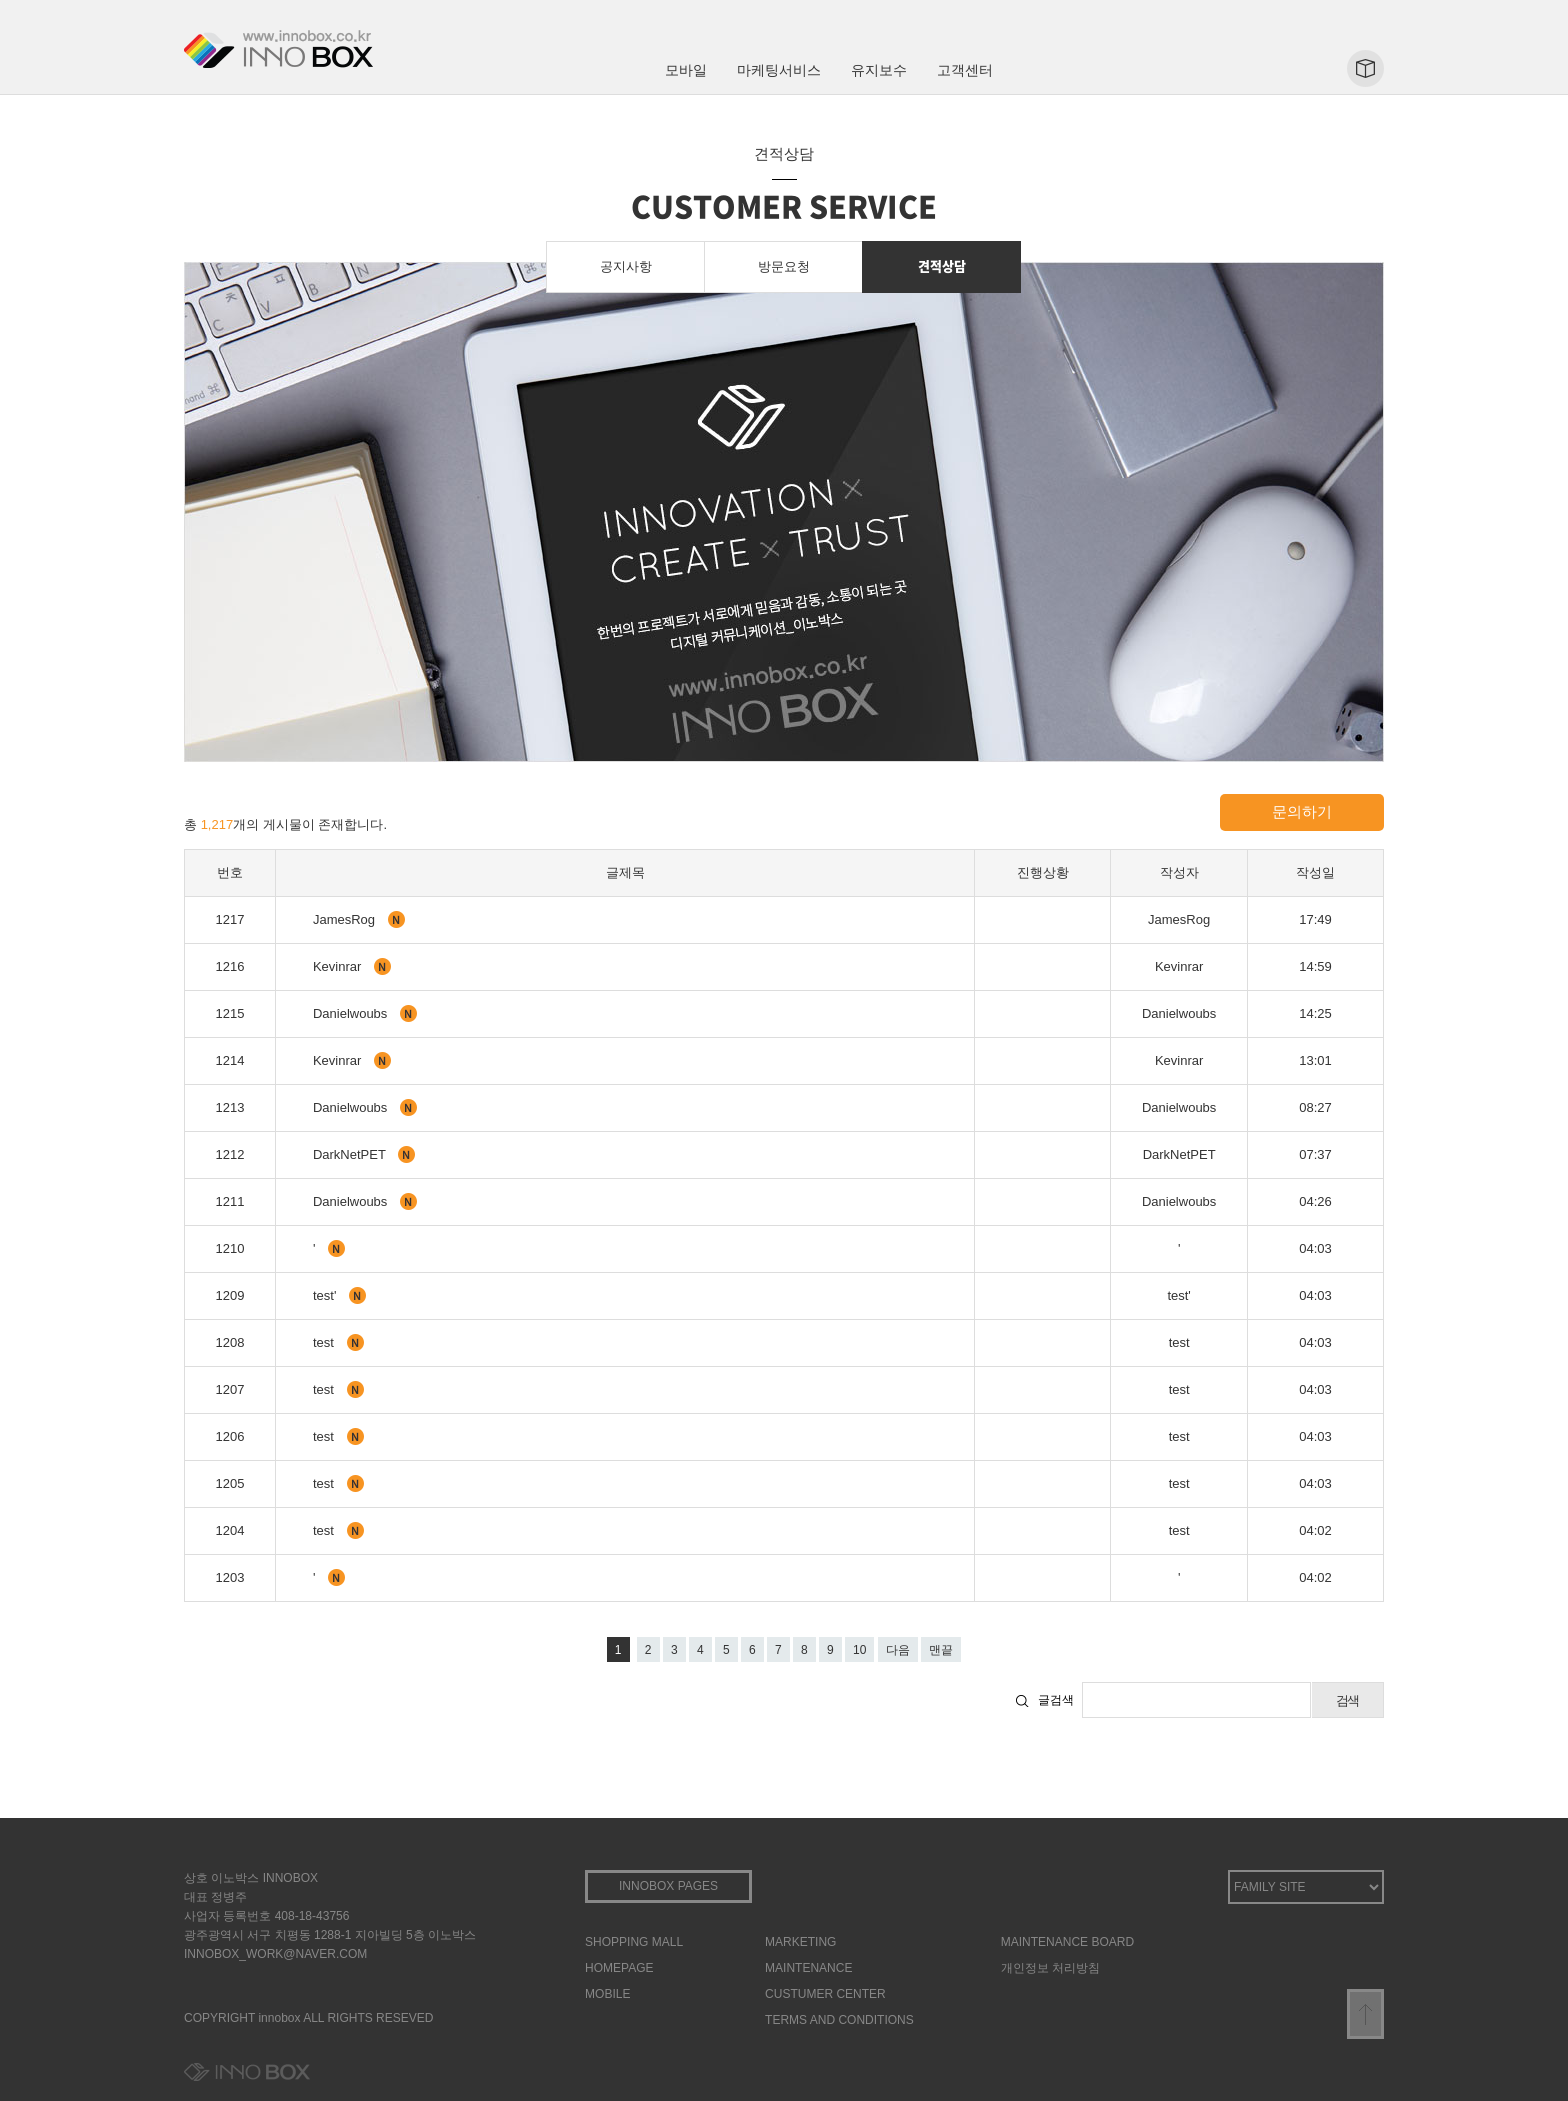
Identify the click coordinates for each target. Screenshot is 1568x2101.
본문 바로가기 (0, 0)
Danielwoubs (352, 1013)
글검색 (1056, 1700)
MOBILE (607, 1994)
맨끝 (941, 1650)
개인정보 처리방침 (1050, 1968)
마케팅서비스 (779, 70)
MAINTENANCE (808, 1968)
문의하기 (1302, 811)
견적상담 (942, 265)
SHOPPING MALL (634, 1942)
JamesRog (346, 919)
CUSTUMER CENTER (825, 1994)
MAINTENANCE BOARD (1067, 1942)
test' (326, 1295)
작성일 (1315, 872)
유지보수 (879, 70)
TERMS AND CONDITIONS (839, 2020)
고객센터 (965, 70)
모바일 (686, 70)
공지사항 (626, 266)
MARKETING (800, 1942)
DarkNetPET (351, 1154)
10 (859, 1650)
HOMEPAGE (619, 1968)
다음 (898, 1650)
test (325, 1342)
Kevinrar (339, 966)
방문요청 (784, 266)
